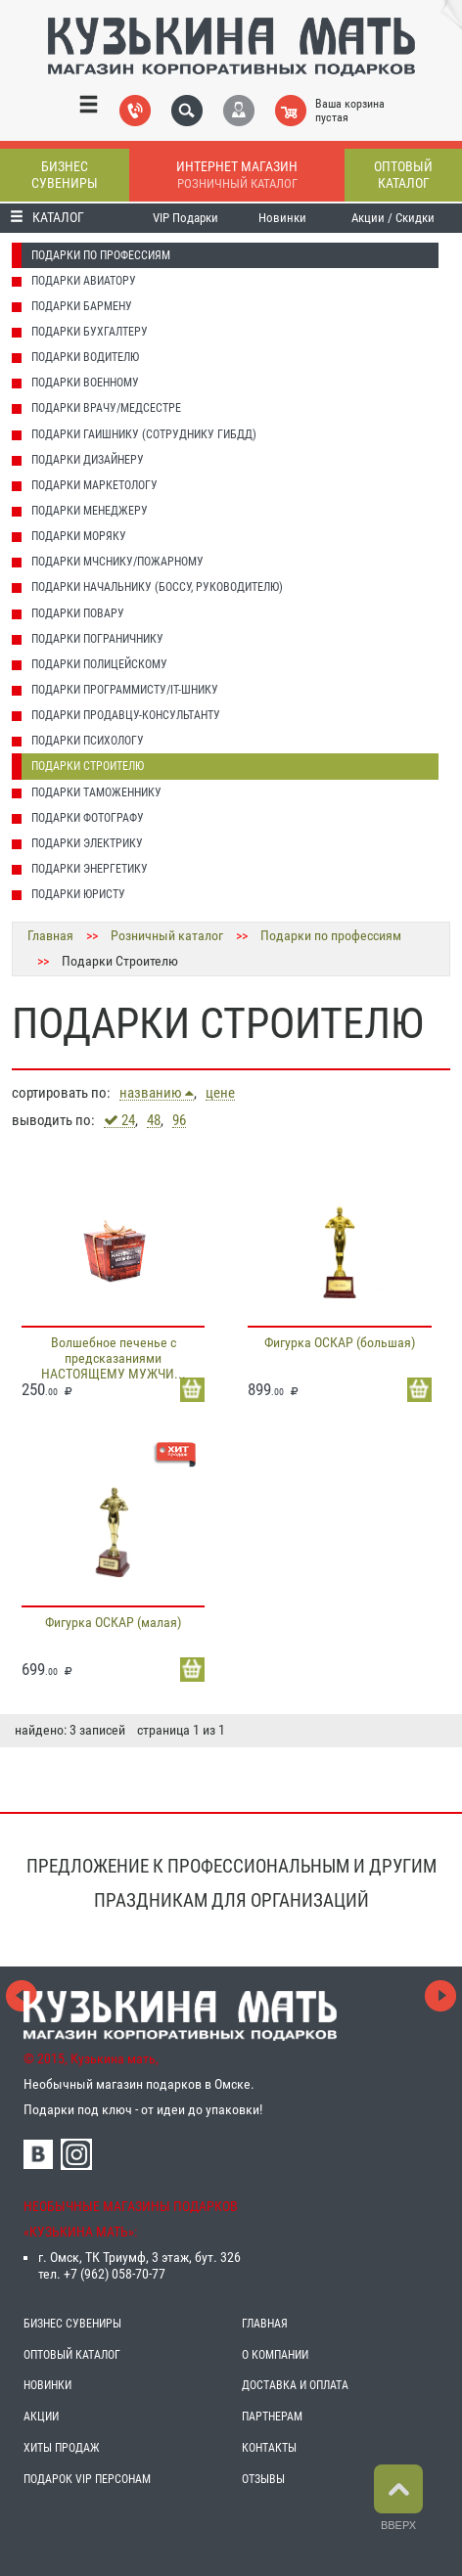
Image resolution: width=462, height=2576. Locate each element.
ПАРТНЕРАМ (272, 2416)
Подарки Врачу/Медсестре (106, 408)
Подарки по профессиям (100, 255)
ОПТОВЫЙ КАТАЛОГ (71, 2355)
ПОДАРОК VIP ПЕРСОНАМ (87, 2479)
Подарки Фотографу (87, 818)
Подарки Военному (85, 382)
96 (179, 1120)
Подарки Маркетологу (94, 485)
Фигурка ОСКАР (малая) (113, 1622)
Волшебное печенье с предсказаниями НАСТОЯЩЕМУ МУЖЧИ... (113, 1357)
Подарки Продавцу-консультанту (125, 715)
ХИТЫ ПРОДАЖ (61, 2448)
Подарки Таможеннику (96, 792)
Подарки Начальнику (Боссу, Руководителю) (157, 587)
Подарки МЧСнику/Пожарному (117, 561)
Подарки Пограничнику (97, 639)
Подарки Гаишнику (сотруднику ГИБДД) (143, 434)
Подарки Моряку (78, 536)
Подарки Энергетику (89, 869)
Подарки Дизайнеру (87, 460)
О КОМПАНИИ (275, 2355)
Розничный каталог (167, 935)
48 (154, 1120)
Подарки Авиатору (83, 281)
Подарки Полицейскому (99, 664)
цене (220, 1093)
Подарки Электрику (87, 843)
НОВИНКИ (47, 2385)
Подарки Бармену (81, 306)
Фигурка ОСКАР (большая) (339, 1342)
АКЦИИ (41, 2416)
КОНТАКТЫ (269, 2448)
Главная (50, 935)
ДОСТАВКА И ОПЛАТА (295, 2385)
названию (156, 1093)
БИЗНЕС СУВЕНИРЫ (72, 2323)
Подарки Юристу (78, 894)
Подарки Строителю (87, 766)
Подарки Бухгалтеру (89, 332)
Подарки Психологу (87, 740)
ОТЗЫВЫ (263, 2479)
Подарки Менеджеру (89, 511)
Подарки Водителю (85, 357)
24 (119, 1120)
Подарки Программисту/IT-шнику (124, 690)
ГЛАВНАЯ (265, 2323)
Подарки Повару (77, 613)
